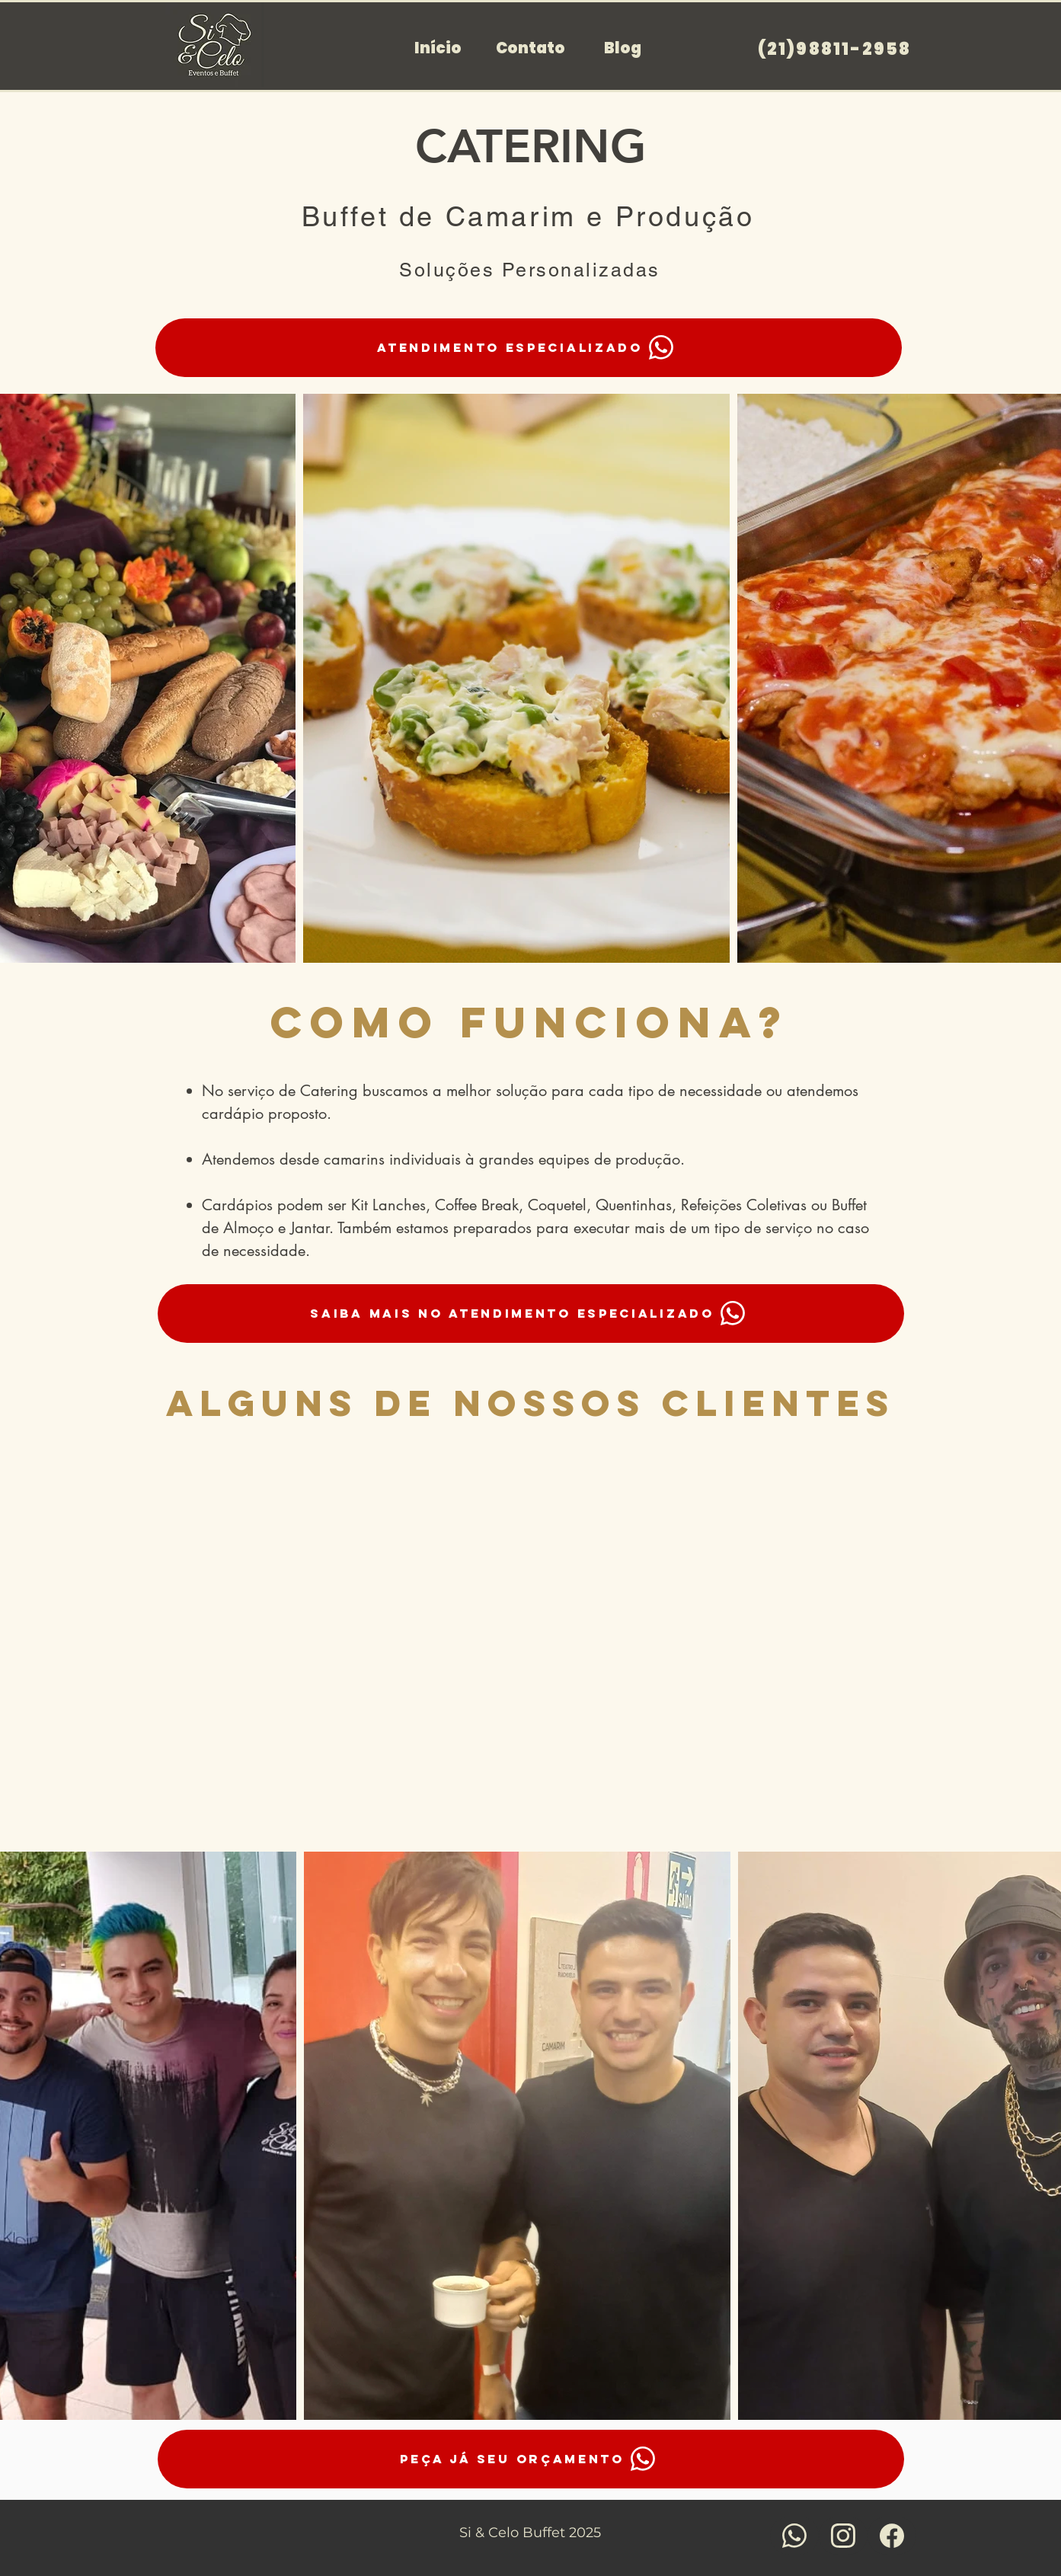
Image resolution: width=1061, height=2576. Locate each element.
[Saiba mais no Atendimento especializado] (531, 1313)
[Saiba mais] (794, 2536)
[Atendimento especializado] (528, 347)
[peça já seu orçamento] (531, 2459)
